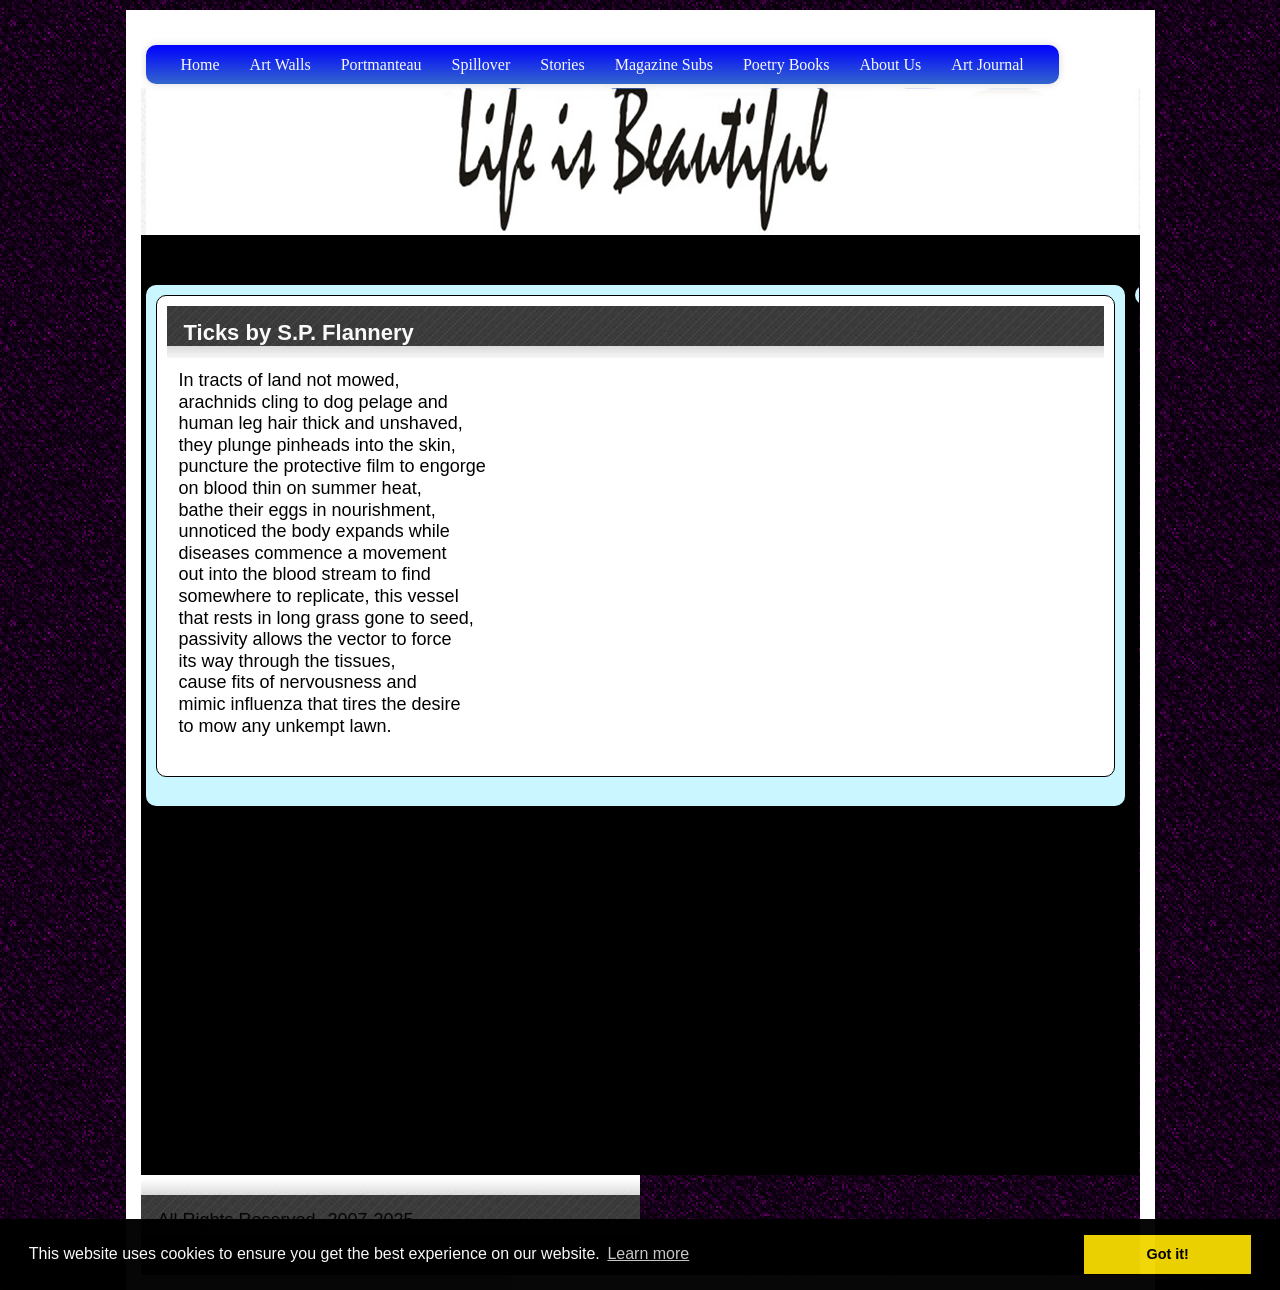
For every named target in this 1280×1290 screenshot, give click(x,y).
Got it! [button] (1168, 1254)
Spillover (481, 64)
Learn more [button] (648, 1253)
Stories (562, 64)
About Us (891, 64)
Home (200, 64)
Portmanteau (381, 64)
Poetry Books (786, 64)
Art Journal (987, 64)
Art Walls (280, 64)
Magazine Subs (664, 64)
